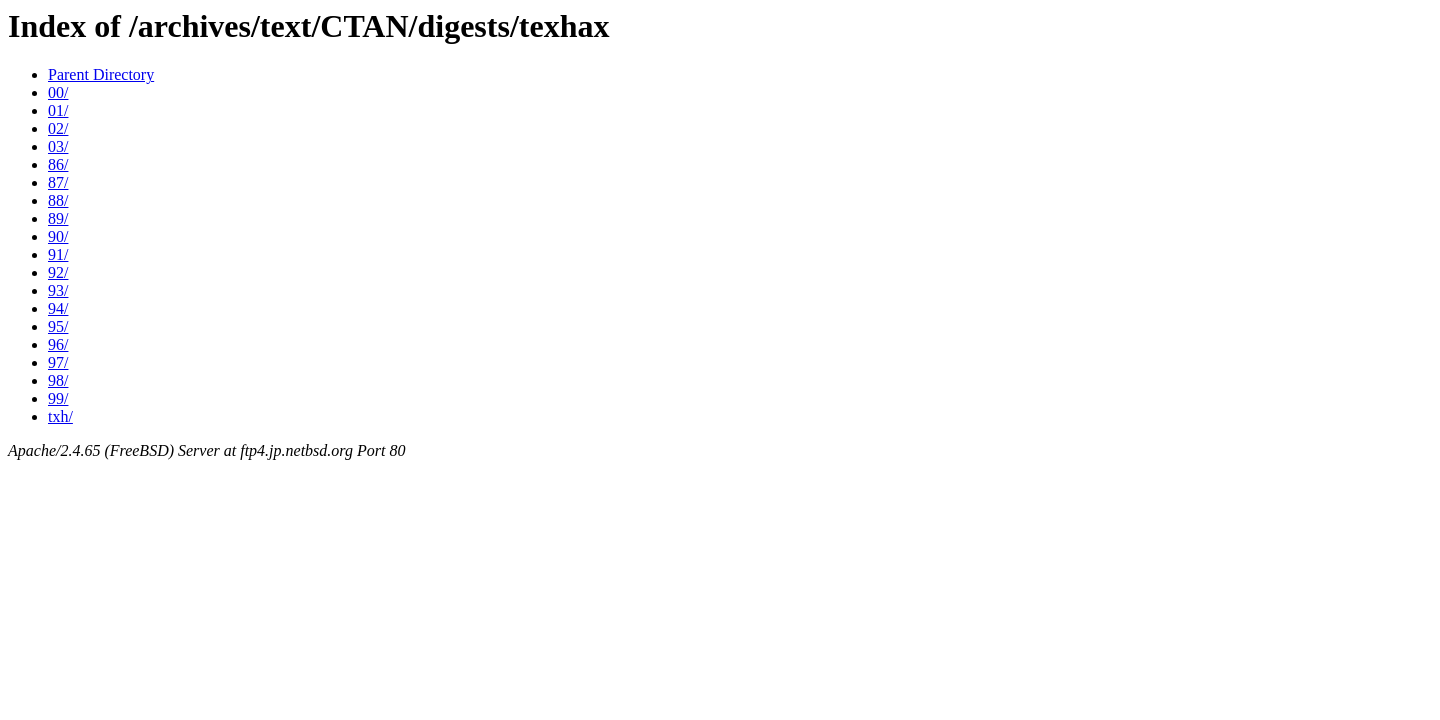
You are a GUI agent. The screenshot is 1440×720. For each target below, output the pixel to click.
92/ (58, 272)
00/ (58, 92)
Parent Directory (101, 74)
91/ (58, 254)
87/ (58, 182)
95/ (58, 326)
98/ (58, 380)
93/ (58, 290)
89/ (58, 218)
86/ (58, 164)
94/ (58, 308)
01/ (58, 110)
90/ (58, 236)
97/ (58, 362)
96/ (58, 344)
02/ (58, 128)
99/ (58, 398)
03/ (58, 146)
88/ (58, 200)
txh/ (60, 416)
